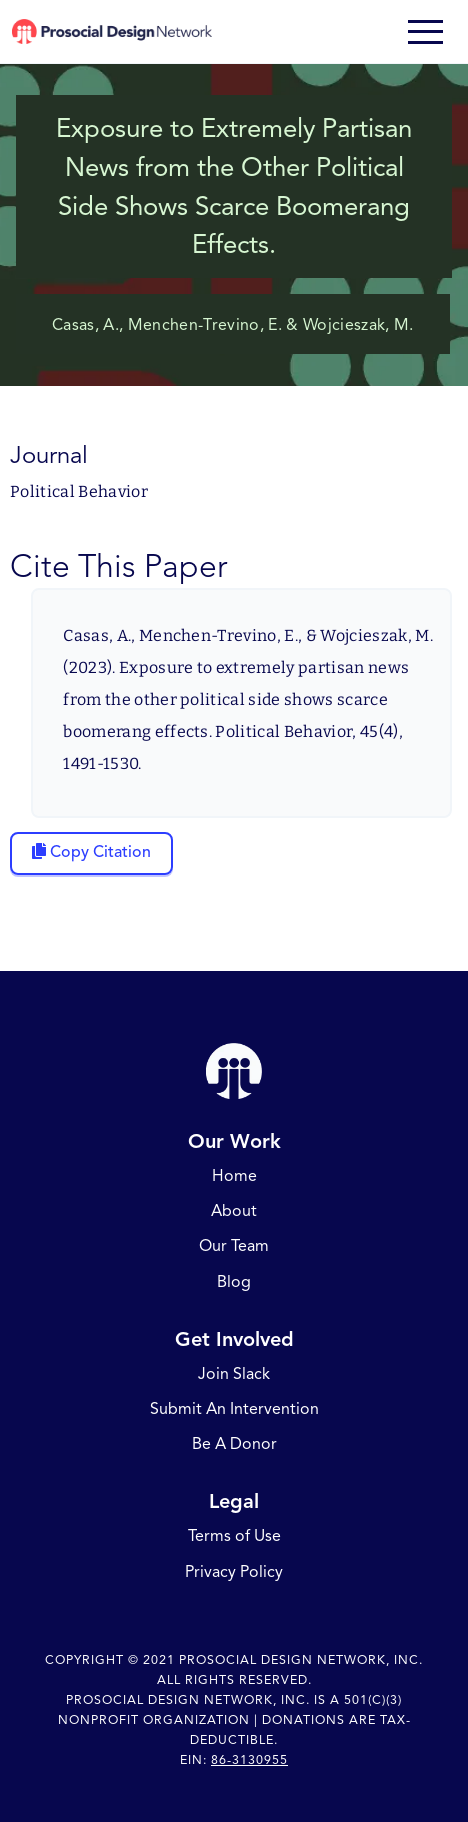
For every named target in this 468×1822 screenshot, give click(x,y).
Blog (234, 1282)
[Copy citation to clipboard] (91, 853)
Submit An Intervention (234, 1410)
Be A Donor (234, 1445)
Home (234, 1177)
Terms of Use (234, 1537)
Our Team (234, 1247)
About (234, 1212)
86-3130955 (249, 1760)
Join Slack (234, 1374)
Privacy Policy (234, 1572)
